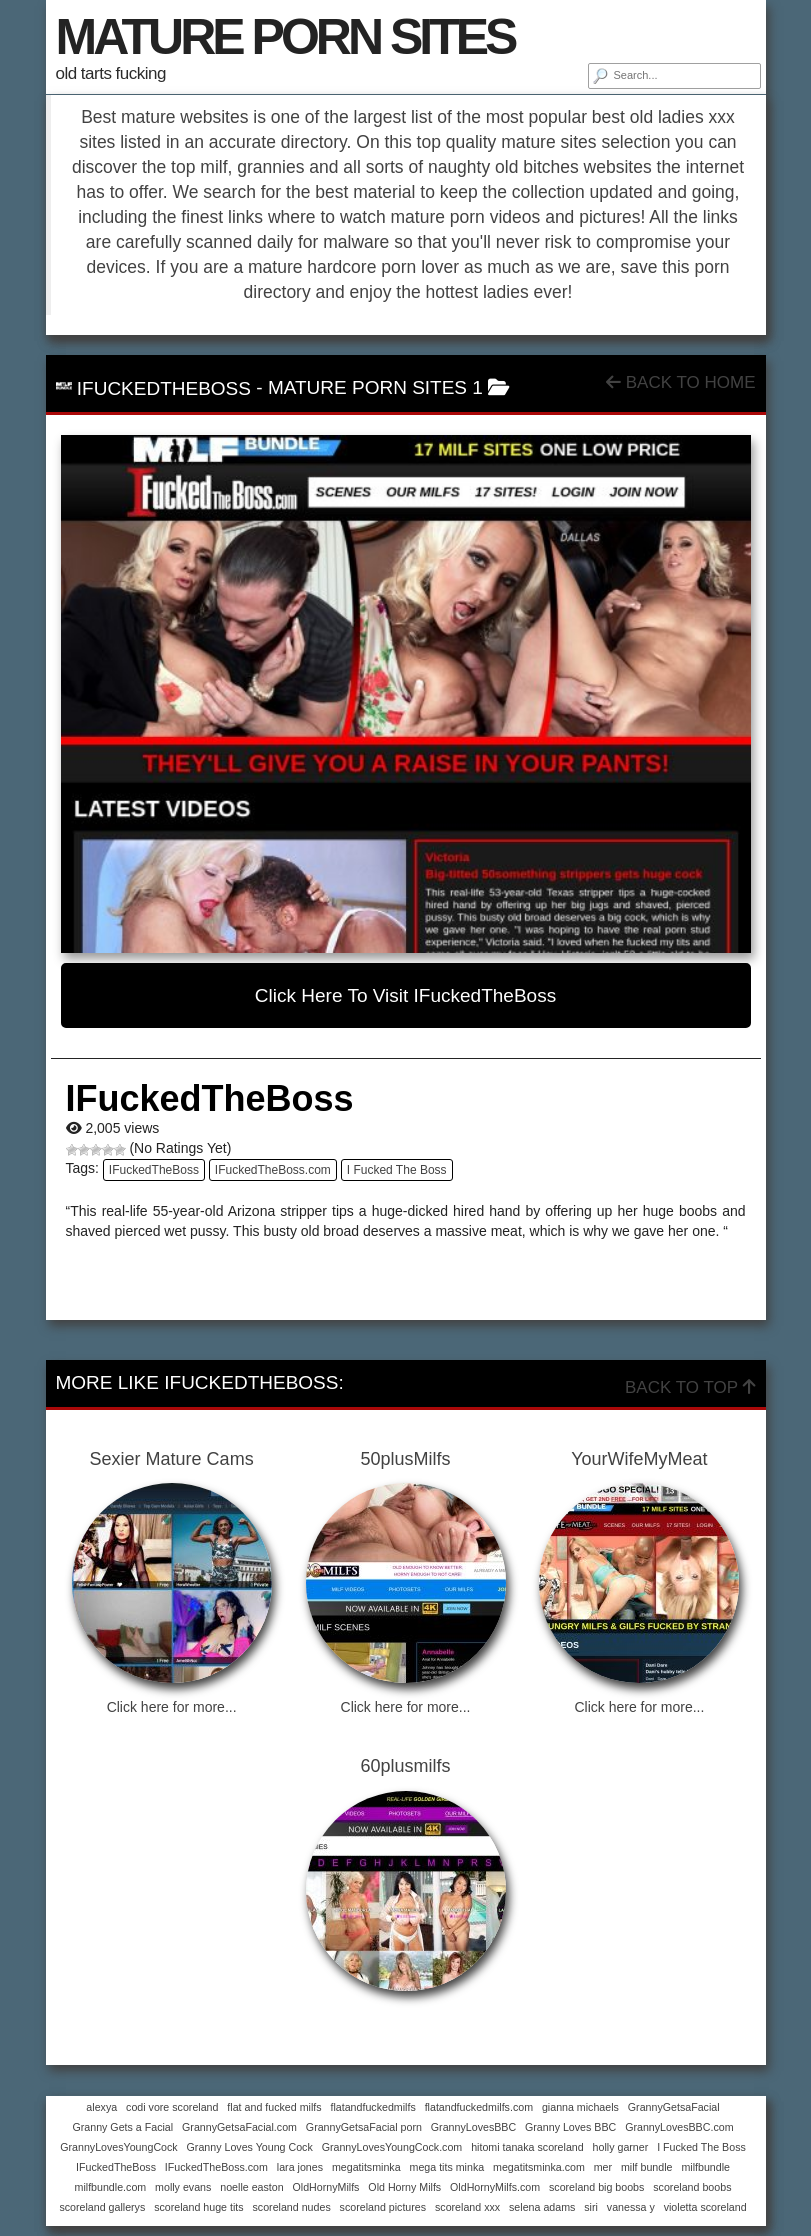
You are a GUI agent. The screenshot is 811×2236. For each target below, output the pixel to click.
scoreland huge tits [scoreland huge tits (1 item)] (198, 2207)
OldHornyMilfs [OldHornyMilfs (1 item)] (326, 2187)
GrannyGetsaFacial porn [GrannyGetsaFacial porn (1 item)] (364, 2127)
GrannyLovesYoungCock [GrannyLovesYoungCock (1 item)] (119, 2147)
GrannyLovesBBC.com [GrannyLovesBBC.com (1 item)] (679, 2127)
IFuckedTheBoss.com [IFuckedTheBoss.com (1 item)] (216, 2167)
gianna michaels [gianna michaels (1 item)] (580, 2107)
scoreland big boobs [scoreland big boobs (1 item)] (596, 2187)
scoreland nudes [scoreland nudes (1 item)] (292, 2207)
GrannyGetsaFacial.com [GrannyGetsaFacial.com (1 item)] (239, 2127)
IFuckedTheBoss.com (273, 1170)
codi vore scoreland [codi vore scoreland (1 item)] (172, 2107)
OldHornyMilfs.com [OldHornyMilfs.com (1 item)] (495, 2187)
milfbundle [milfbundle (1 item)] (705, 2167)
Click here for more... (172, 1707)
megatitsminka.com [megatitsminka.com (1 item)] (539, 2167)
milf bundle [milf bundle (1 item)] (647, 2167)
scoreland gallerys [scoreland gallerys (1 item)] (102, 2207)
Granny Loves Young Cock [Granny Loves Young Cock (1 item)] (250, 2147)
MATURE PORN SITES (285, 37)
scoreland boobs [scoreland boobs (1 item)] (692, 2187)
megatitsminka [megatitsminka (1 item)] (366, 2167)
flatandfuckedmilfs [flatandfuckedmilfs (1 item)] (372, 2107)
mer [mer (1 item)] (603, 2167)
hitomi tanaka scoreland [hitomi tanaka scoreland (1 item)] (527, 2147)
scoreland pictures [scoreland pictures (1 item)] (383, 2207)
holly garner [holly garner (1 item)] (621, 2147)
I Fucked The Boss (397, 1170)
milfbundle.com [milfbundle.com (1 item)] (111, 2187)
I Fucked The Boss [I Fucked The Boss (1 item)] (701, 2147)
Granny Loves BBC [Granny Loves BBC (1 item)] (570, 2127)
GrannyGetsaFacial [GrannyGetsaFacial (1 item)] (674, 2107)
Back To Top (690, 1387)
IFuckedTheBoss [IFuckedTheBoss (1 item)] (116, 2167)
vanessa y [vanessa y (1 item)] (631, 2207)
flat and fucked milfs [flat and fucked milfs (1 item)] (274, 2107)
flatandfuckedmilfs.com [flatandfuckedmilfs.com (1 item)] (479, 2107)
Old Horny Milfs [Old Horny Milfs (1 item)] (404, 2187)
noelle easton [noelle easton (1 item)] (251, 2187)
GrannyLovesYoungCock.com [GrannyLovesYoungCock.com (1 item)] (392, 2147)
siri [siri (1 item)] (591, 2207)
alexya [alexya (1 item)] (101, 2107)
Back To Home (680, 382)
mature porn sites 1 (375, 387)
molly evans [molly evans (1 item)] (183, 2187)
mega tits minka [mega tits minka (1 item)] (447, 2167)
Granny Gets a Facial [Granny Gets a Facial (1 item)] (122, 2127)
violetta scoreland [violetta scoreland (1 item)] (705, 2207)
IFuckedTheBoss (154, 1170)
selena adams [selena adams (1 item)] (542, 2207)
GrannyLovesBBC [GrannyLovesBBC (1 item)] (473, 2127)
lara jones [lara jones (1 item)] (300, 2167)
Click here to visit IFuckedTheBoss (405, 995)
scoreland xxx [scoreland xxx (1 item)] (467, 2207)
